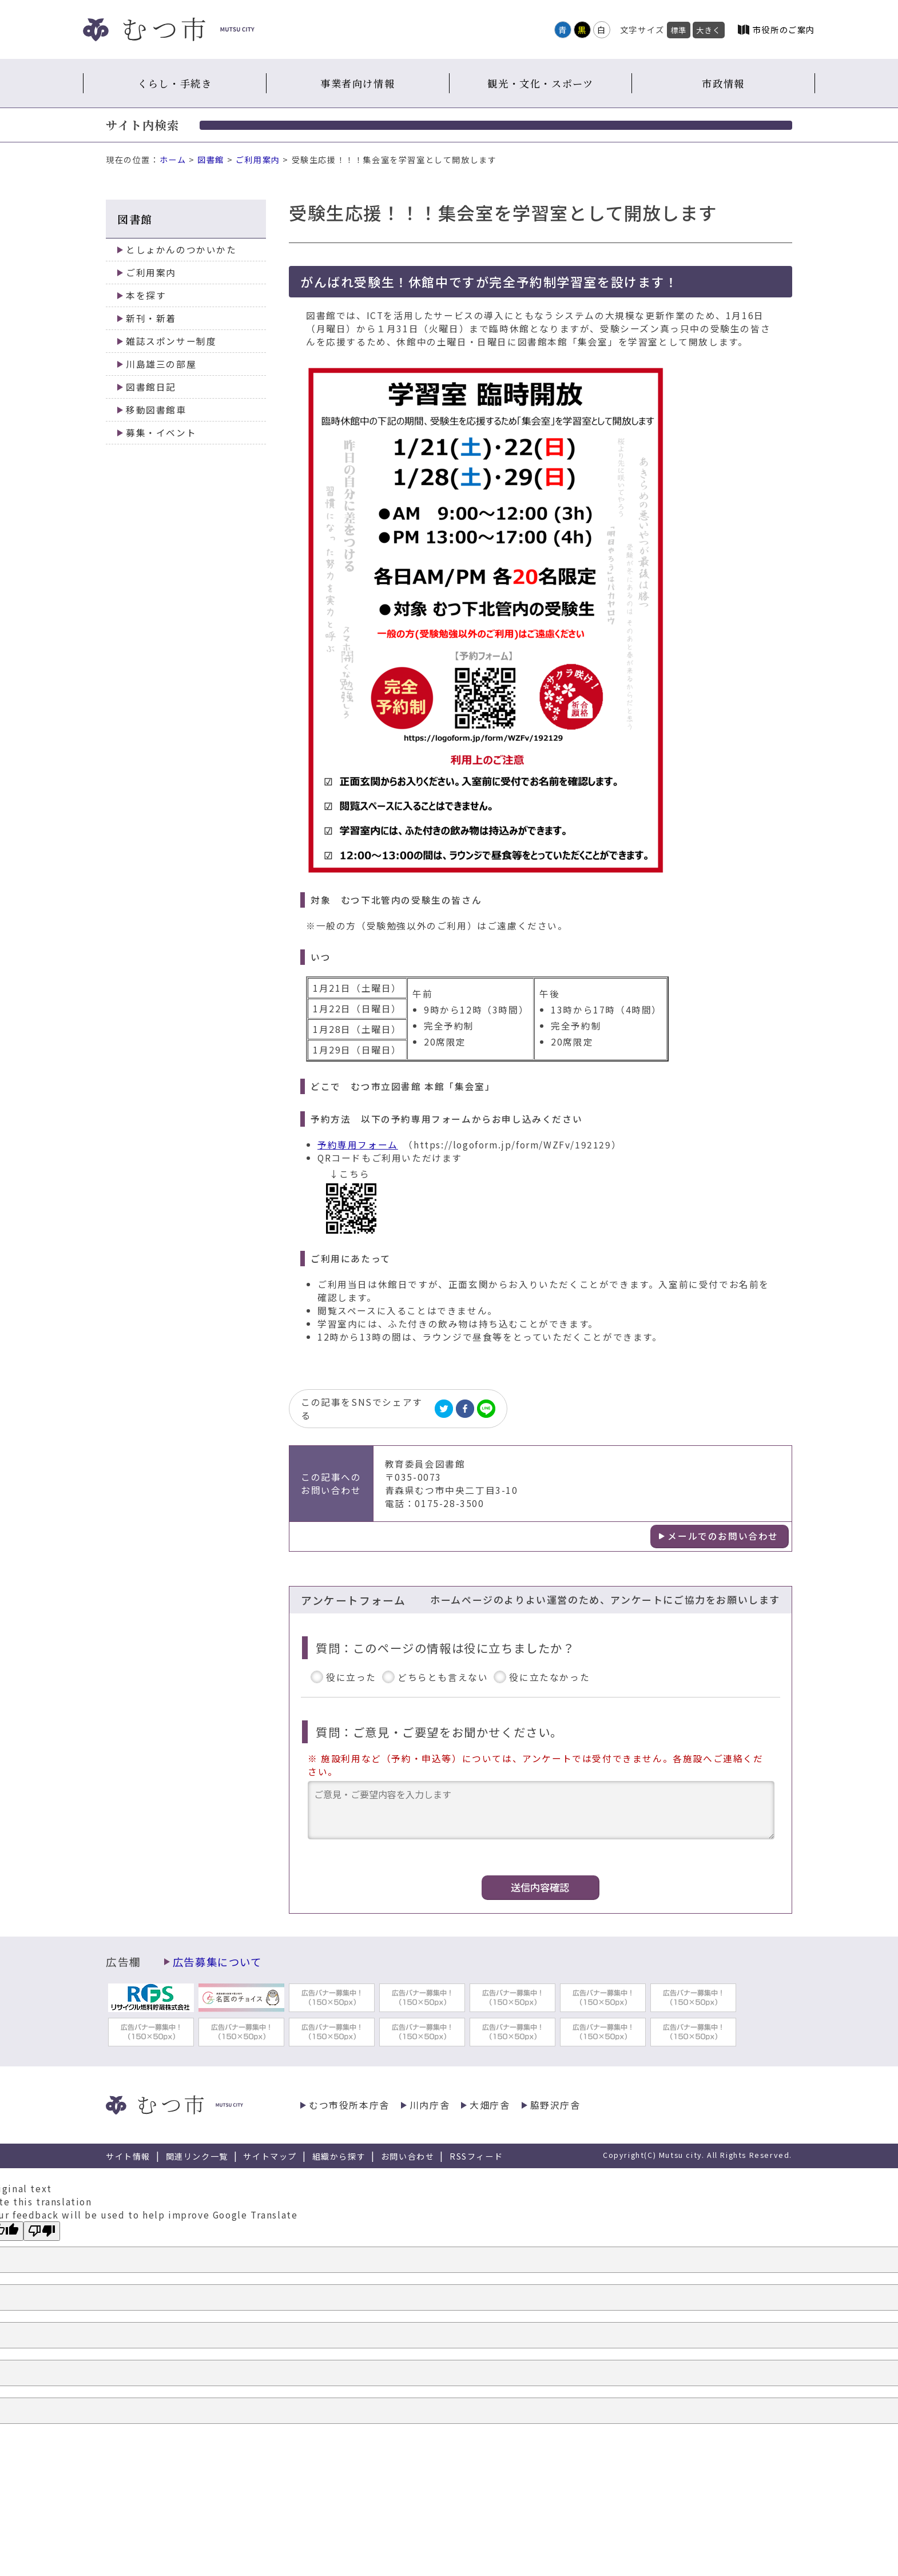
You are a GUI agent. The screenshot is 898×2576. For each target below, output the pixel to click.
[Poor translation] (41, 2231)
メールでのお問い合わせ (722, 1536)
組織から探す (339, 2156)
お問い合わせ (408, 2156)
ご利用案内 (258, 159)
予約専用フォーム (357, 1144)
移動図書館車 (156, 409)
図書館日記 (151, 386)
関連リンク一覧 (197, 2156)
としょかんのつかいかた (181, 249)
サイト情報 (128, 2156)
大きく (708, 30)
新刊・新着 (151, 318)
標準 (678, 30)
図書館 (210, 159)
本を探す (146, 295)
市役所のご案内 (784, 29)
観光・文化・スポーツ (540, 83)
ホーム (173, 159)
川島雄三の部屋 (161, 364)
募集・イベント (161, 432)
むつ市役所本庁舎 (349, 2105)
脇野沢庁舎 (555, 2105)
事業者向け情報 (357, 83)
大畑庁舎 (490, 2105)
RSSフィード (476, 2156)
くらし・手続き (174, 83)
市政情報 (723, 83)
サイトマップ (270, 2156)
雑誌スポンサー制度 (171, 341)
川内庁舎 (430, 2105)
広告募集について (217, 1961)
